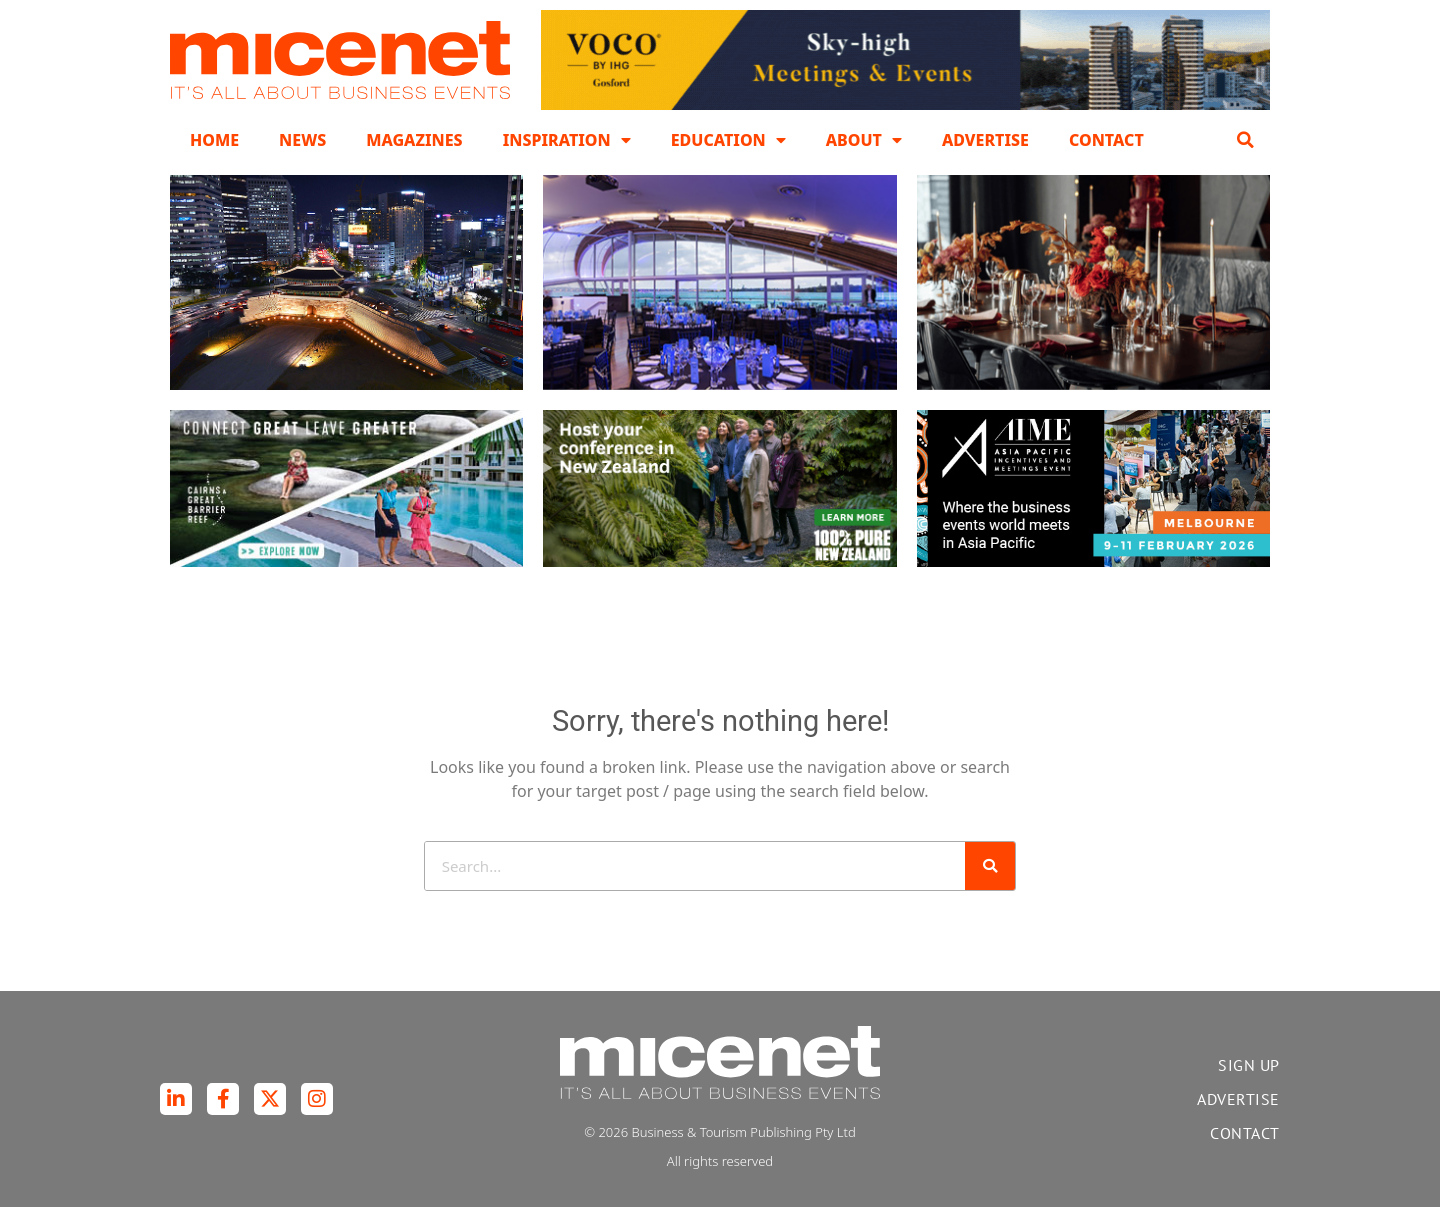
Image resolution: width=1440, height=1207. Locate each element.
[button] (1245, 140)
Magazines (414, 140)
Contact (1106, 140)
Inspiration (567, 140)
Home (214, 140)
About (864, 140)
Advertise (985, 140)
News (302, 140)
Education (728, 140)
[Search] (990, 866)
